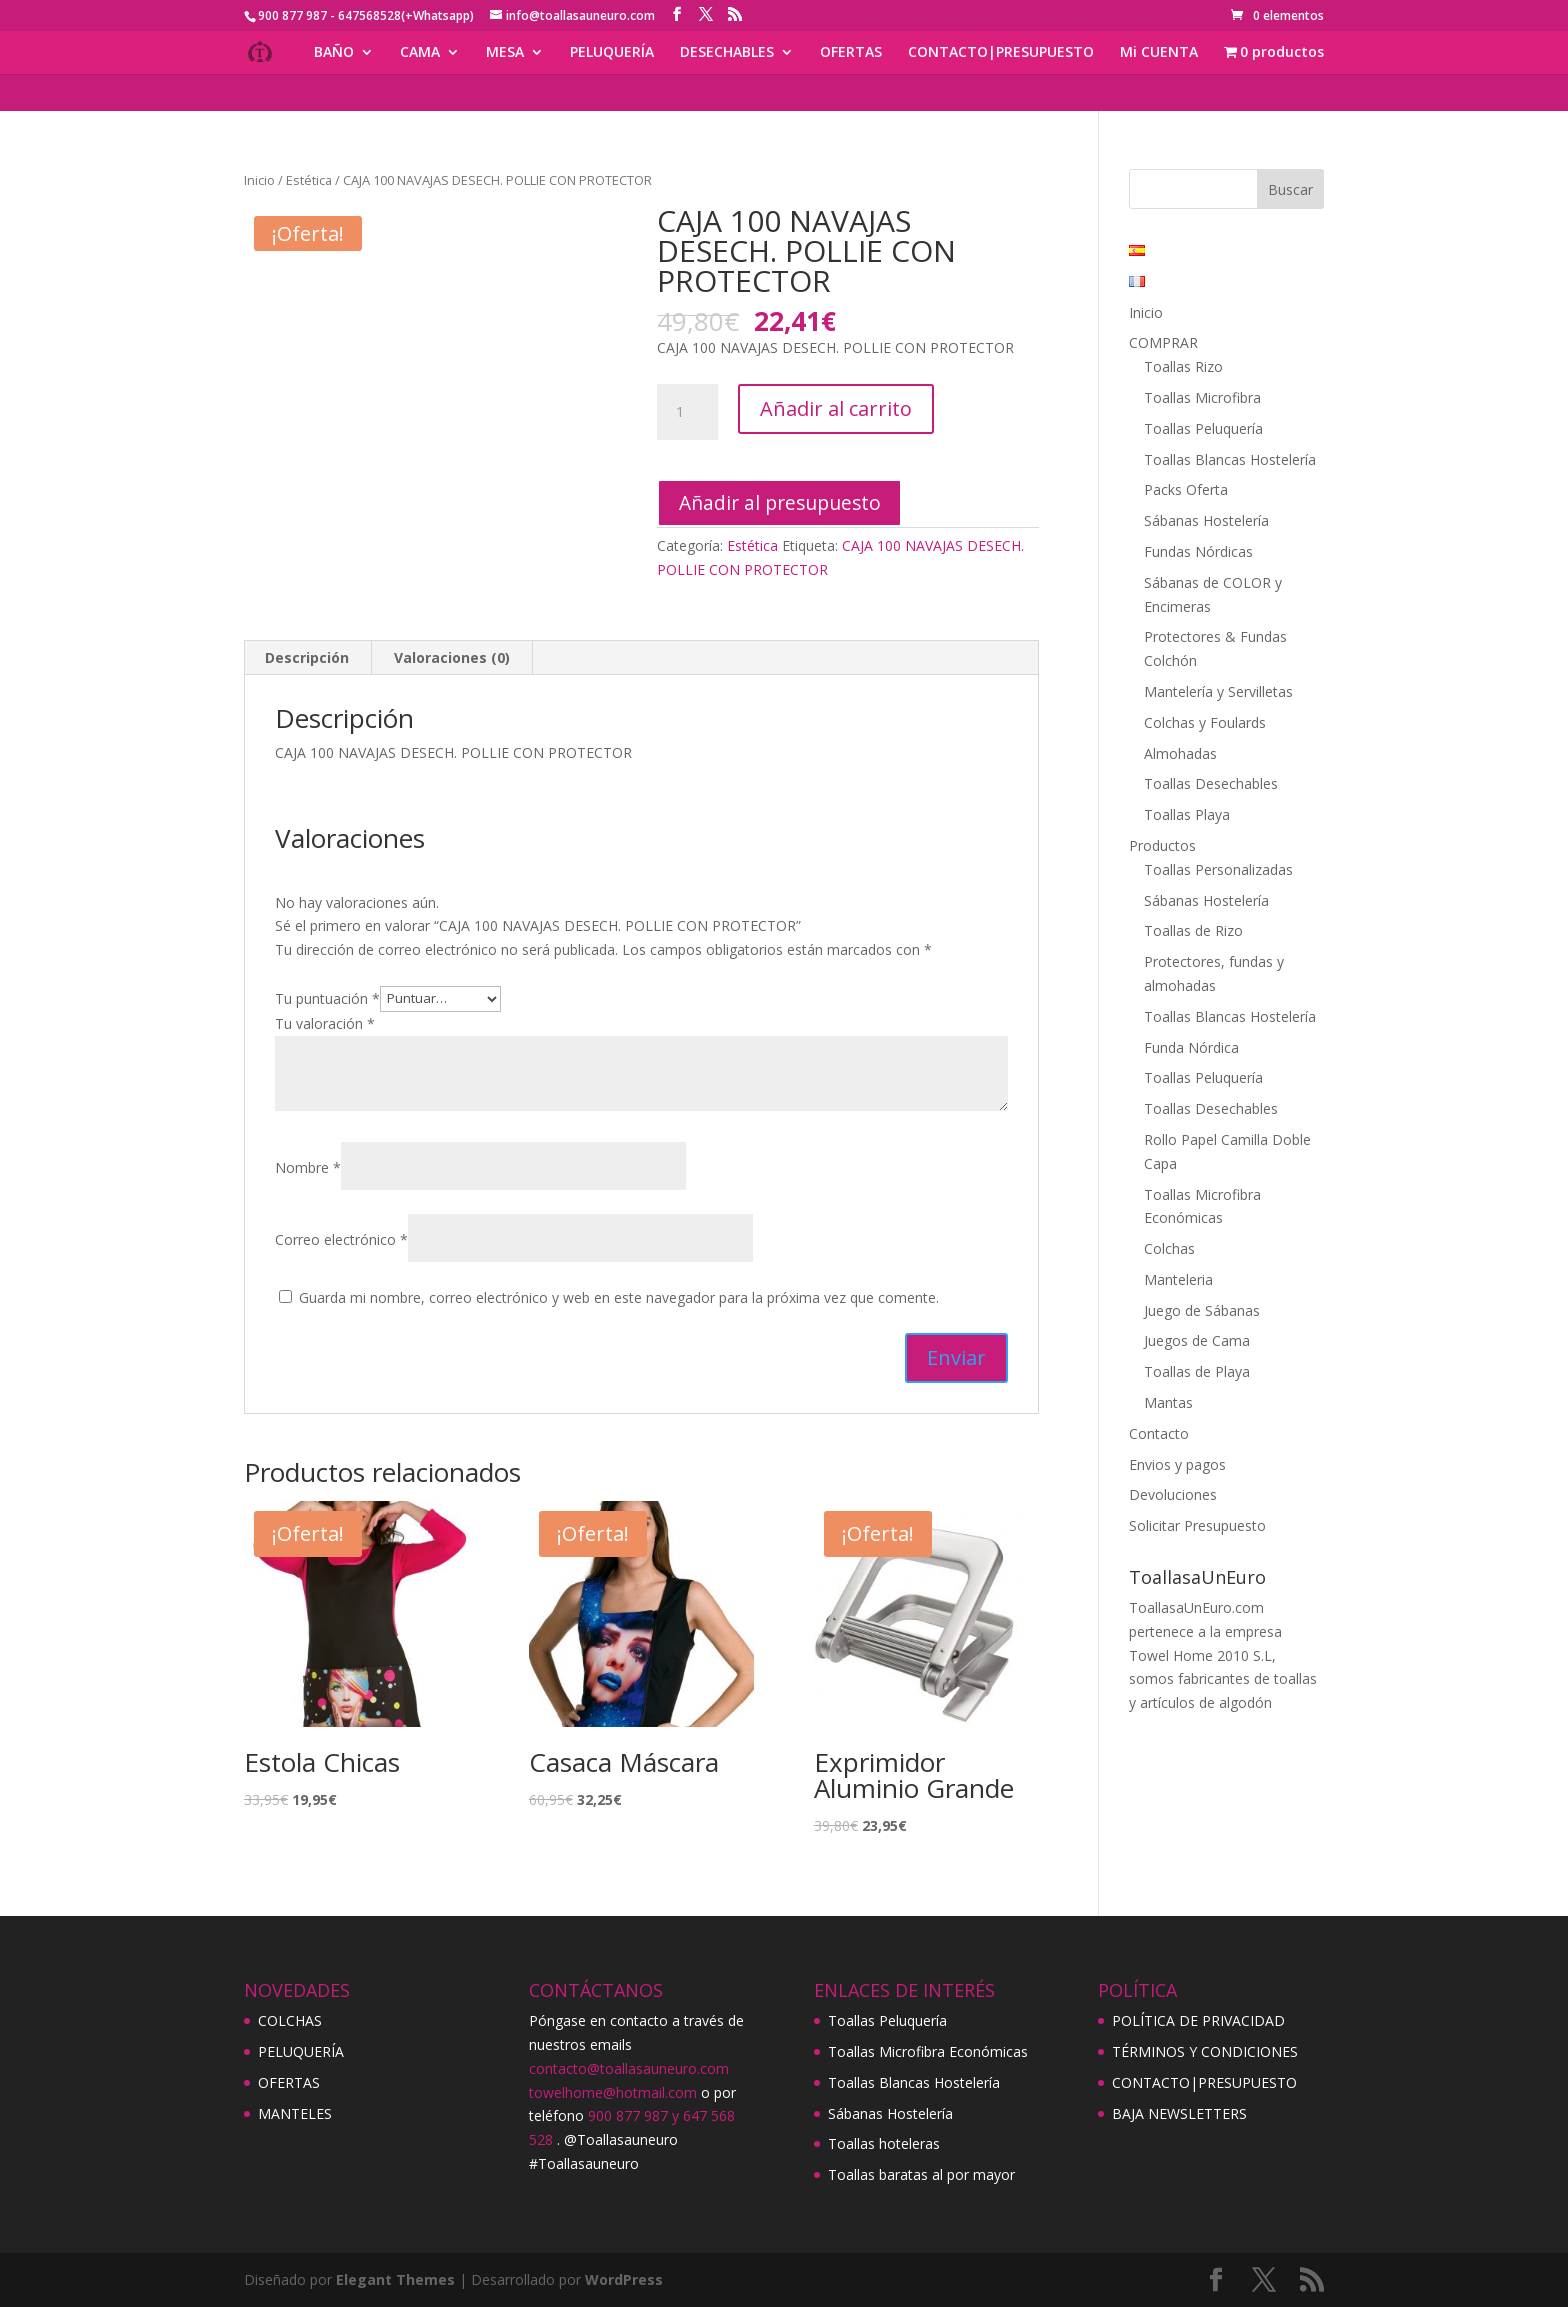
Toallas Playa (1187, 814)
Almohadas (1180, 753)
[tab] (307, 658)
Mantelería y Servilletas (1218, 691)
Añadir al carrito (836, 408)
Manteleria (1178, 1279)
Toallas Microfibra (1202, 397)
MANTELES (295, 2113)
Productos (1162, 845)
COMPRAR (1163, 342)
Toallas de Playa (1197, 1371)
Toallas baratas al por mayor (921, 2174)
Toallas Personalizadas (1218, 869)
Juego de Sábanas (1202, 1310)
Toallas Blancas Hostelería (1230, 459)
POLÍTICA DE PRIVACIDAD (1198, 2020)
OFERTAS (851, 53)
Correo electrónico (341, 1239)
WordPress (624, 2279)
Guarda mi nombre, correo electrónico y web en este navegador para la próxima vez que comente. (619, 1297)
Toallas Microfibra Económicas (928, 2051)
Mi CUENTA (1159, 53)
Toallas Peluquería (1203, 428)
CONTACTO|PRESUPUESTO (1001, 53)
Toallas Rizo (1183, 366)
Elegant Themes (395, 2279)
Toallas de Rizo (1193, 930)
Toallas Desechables (1211, 783)
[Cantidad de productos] (687, 412)
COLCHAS (290, 2020)
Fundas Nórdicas (1198, 551)
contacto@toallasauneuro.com (629, 2068)
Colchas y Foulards (1205, 722)
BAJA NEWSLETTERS (1179, 2113)
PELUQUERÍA (612, 53)
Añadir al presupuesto (780, 502)
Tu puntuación (327, 997)
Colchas (1169, 1248)
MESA (505, 53)
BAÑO (334, 53)
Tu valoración (325, 1023)
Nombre (308, 1167)
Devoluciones (1173, 1494)
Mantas (1168, 1402)
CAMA (420, 53)
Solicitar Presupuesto (1197, 1525)
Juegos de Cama (1197, 1340)
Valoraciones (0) (452, 657)
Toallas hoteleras (884, 2143)
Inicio (259, 180)
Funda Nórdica (1191, 1047)
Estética (309, 180)
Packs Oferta (1186, 489)
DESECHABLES (727, 53)
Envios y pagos (1177, 1464)
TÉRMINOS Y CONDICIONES (1205, 2051)
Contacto (1159, 1433)
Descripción (307, 657)
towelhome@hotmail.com (613, 2092)
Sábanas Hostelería (1206, 520)
